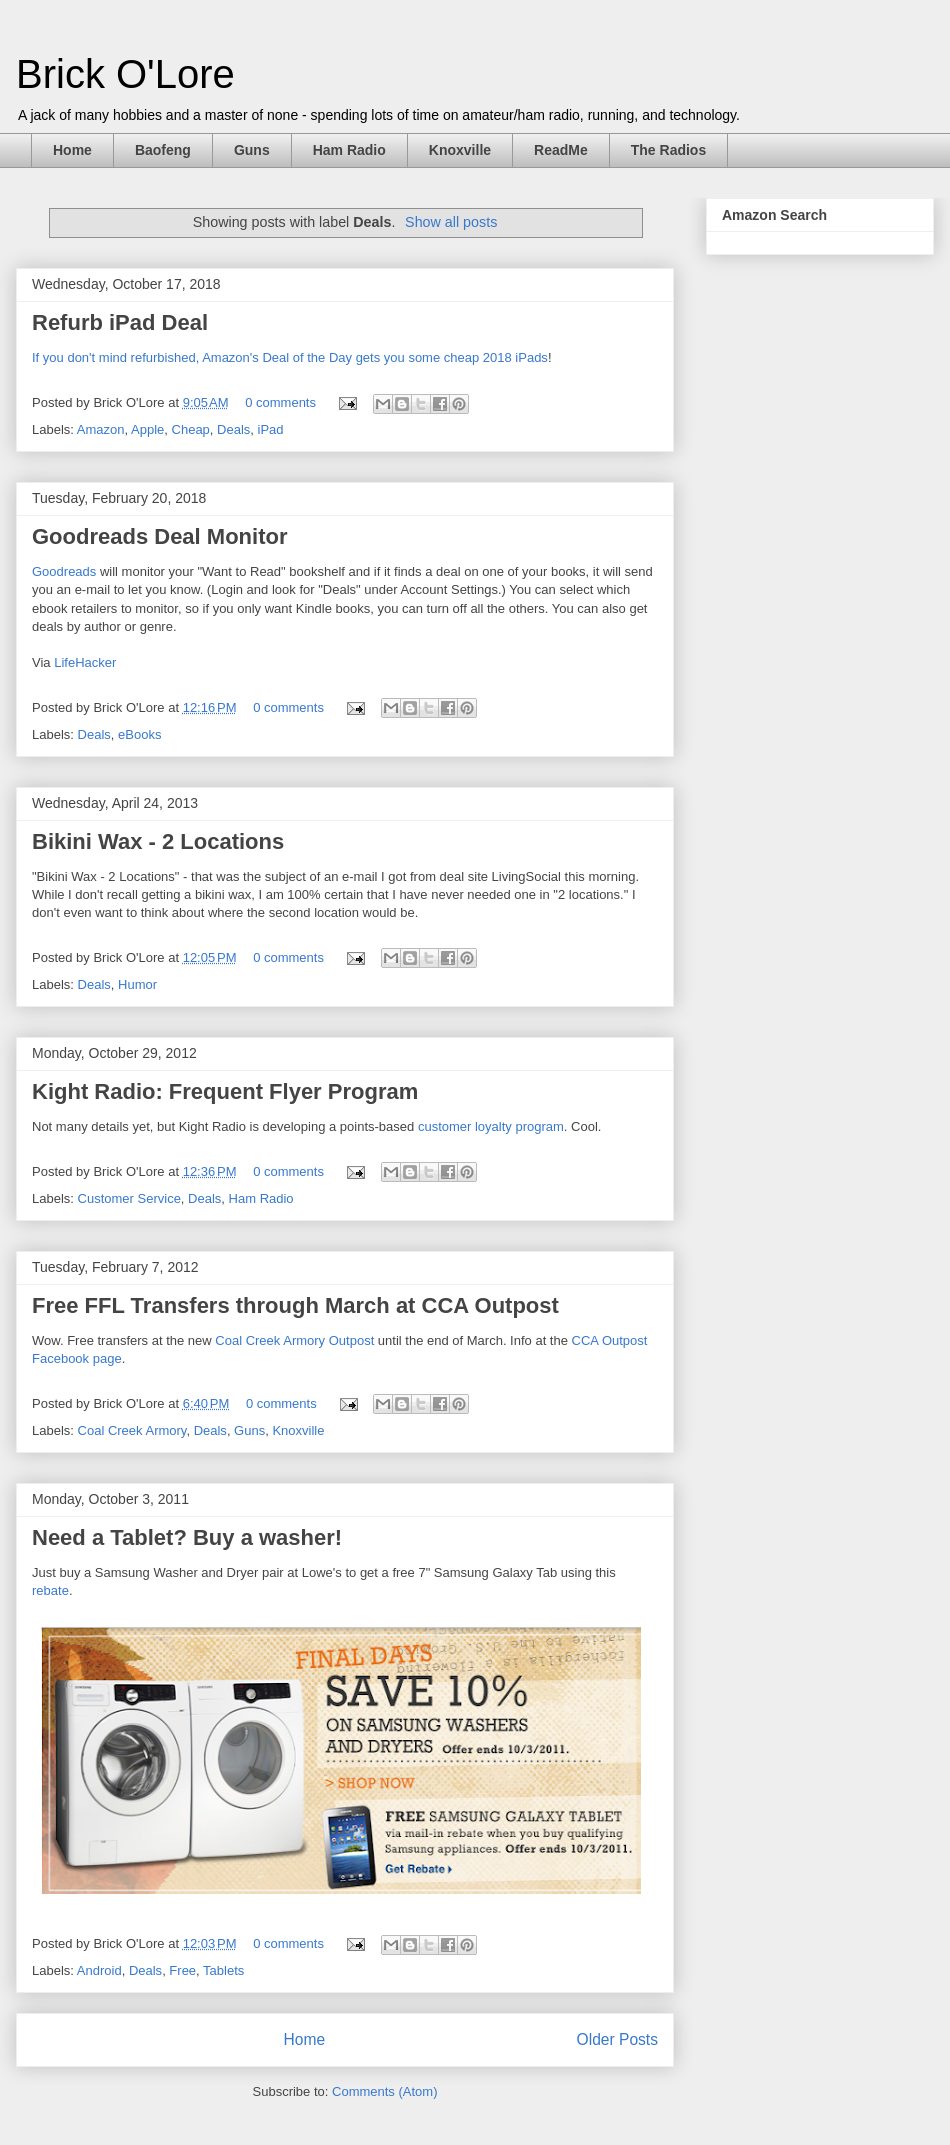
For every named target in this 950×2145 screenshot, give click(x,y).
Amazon (101, 429)
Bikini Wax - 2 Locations (158, 841)
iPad (271, 429)
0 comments (280, 402)
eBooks (139, 734)
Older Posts (617, 2039)
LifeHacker (85, 662)
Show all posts (451, 222)
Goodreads (64, 571)
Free (182, 1970)
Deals (233, 429)
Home (72, 150)
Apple (147, 429)
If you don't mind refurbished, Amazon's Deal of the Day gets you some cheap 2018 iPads (290, 357)
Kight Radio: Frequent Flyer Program (225, 1091)
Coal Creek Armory (132, 1430)
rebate (50, 1590)
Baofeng (163, 150)
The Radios (668, 150)
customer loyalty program (491, 1126)
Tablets (223, 1970)
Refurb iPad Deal (120, 322)
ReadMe (561, 150)
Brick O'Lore (125, 74)
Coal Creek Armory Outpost (294, 1340)
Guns (252, 150)
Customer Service (129, 1198)
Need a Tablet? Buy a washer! (187, 1537)
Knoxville (460, 150)
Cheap (191, 429)
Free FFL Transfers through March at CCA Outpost (295, 1305)
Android (99, 1970)
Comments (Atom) (384, 2091)
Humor (137, 984)
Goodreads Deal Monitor (159, 536)
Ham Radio (349, 150)
